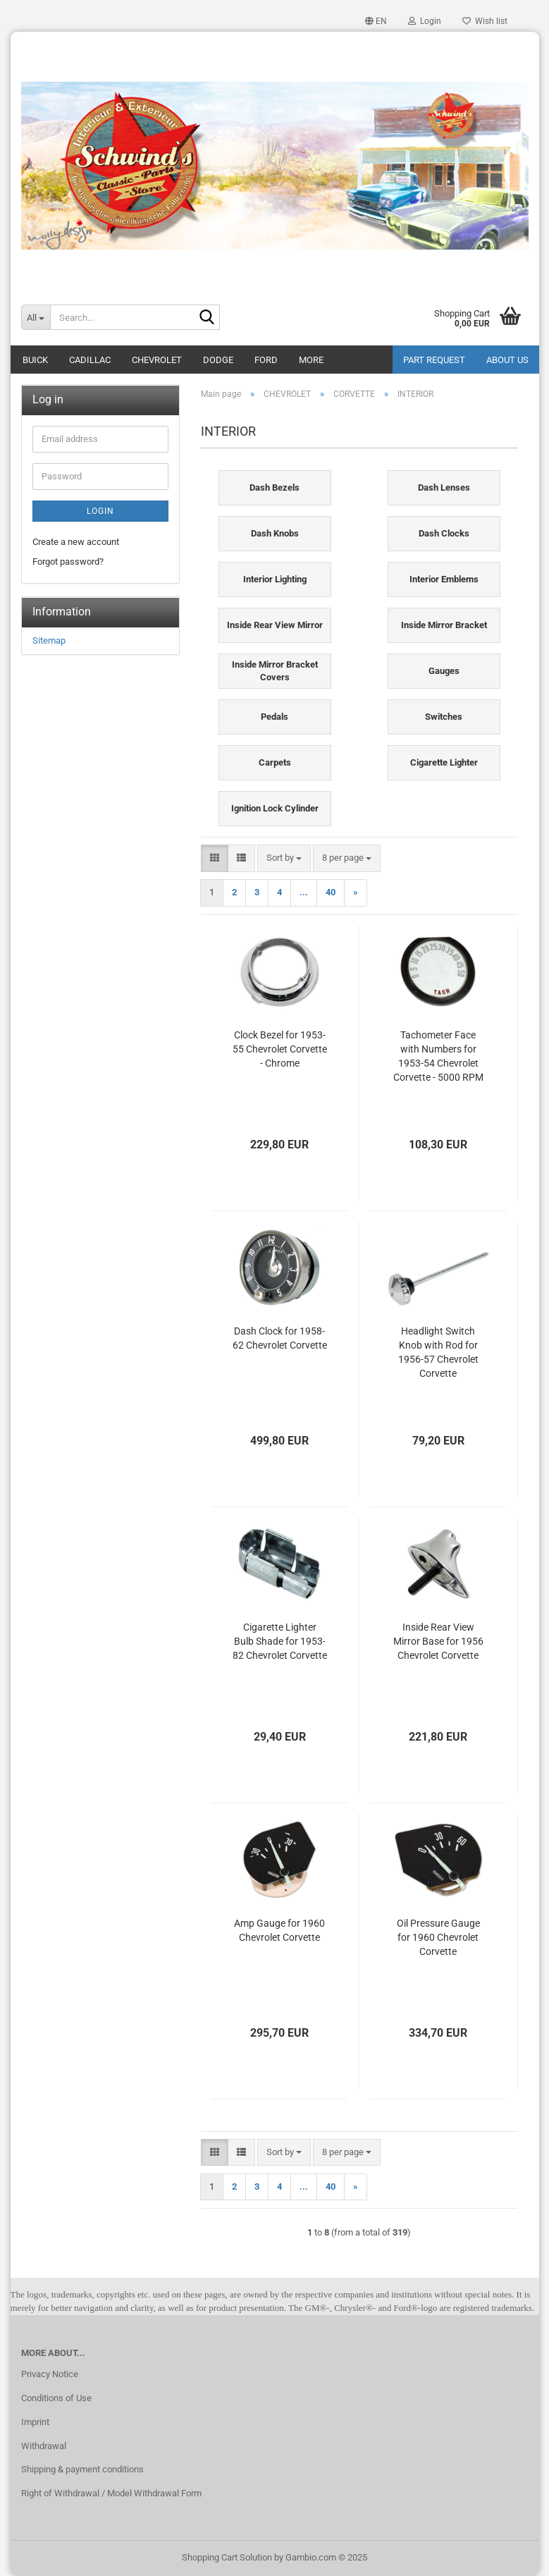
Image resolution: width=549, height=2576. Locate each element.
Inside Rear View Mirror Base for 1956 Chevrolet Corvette (438, 1641)
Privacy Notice (49, 2374)
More (311, 360)
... (304, 892)
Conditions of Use (56, 2398)
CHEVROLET (157, 360)
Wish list (484, 21)
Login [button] (424, 21)
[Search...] (36, 317)
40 (330, 892)
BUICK (35, 360)
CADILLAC (90, 360)
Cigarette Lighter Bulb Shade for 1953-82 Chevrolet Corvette (280, 1641)
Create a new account (75, 541)
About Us (507, 360)
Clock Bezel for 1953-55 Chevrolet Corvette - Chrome (280, 1049)
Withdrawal (43, 2446)
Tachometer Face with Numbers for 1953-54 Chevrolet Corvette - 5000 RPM (438, 1056)
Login (100, 511)
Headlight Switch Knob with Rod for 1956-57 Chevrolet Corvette (438, 1352)
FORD (266, 360)
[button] (375, 21)
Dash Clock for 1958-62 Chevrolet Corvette (280, 1338)
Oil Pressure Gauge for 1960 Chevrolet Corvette (438, 1937)
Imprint (35, 2422)
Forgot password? (68, 561)
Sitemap (49, 640)
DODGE (218, 360)
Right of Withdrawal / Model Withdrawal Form (111, 2493)
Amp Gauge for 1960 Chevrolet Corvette (279, 1930)
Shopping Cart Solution (227, 2557)
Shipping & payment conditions (82, 2469)
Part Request (434, 360)
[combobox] (284, 858)
